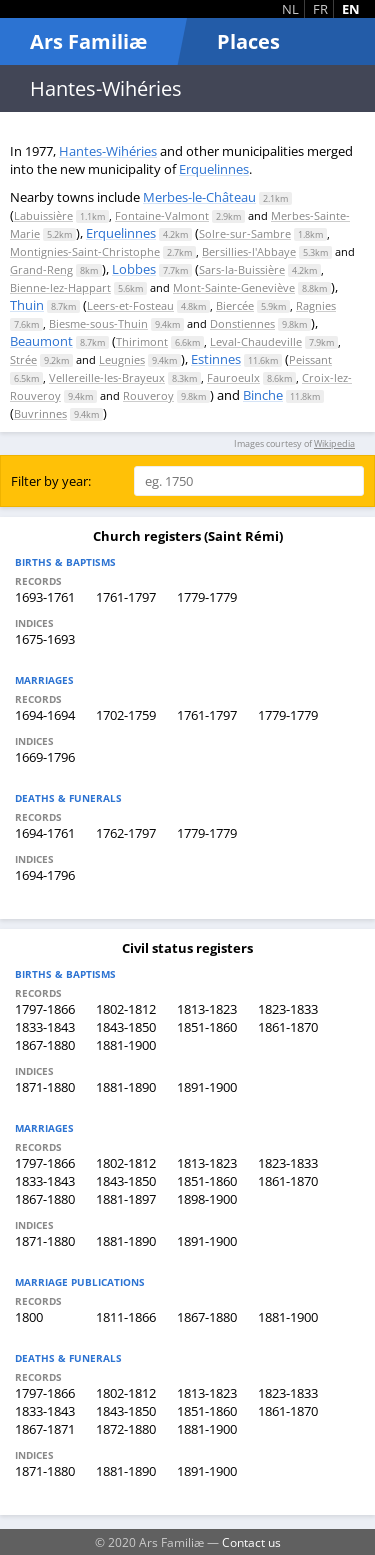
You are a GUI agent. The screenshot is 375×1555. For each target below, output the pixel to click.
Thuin (27, 305)
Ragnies (316, 305)
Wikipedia (334, 443)
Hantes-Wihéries (108, 151)
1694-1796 (45, 875)
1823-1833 (288, 1009)
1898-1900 (207, 1199)
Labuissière (43, 215)
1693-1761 (45, 597)
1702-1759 (126, 715)
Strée (23, 359)
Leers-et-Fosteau (130, 305)
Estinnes (216, 359)
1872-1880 (126, 1429)
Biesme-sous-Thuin (98, 323)
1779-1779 (207, 597)
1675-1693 (45, 639)
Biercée (235, 305)
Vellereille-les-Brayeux (107, 377)
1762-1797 (126, 833)
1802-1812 (126, 1009)
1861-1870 (288, 1027)
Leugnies (122, 359)
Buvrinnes (40, 413)
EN (351, 9)
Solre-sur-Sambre (245, 233)
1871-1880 (45, 1087)
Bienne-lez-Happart (60, 287)
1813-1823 (207, 1009)
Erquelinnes (214, 169)
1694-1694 (45, 715)
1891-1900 (207, 1087)
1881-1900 (126, 1045)
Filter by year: (51, 481)
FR (320, 9)
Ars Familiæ (88, 41)
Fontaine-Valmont (162, 215)
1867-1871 (45, 1429)
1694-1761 (45, 833)
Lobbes (134, 269)
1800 (29, 1317)
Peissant (310, 359)
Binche (263, 395)
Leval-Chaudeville (256, 341)
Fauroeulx (233, 377)
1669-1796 (45, 757)
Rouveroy (148, 395)
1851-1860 (207, 1027)
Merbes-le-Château (199, 197)
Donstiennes (242, 323)
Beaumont (41, 341)
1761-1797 (126, 597)
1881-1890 (126, 1087)
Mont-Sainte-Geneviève (234, 287)
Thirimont (142, 341)
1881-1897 (126, 1199)
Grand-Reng (41, 269)
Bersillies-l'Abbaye (249, 251)
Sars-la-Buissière (242, 269)
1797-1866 (45, 1009)
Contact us (251, 1542)
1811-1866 (126, 1317)
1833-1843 (45, 1027)
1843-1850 (126, 1027)
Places (248, 41)
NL (290, 9)
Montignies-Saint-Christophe (85, 251)
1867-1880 (45, 1045)
